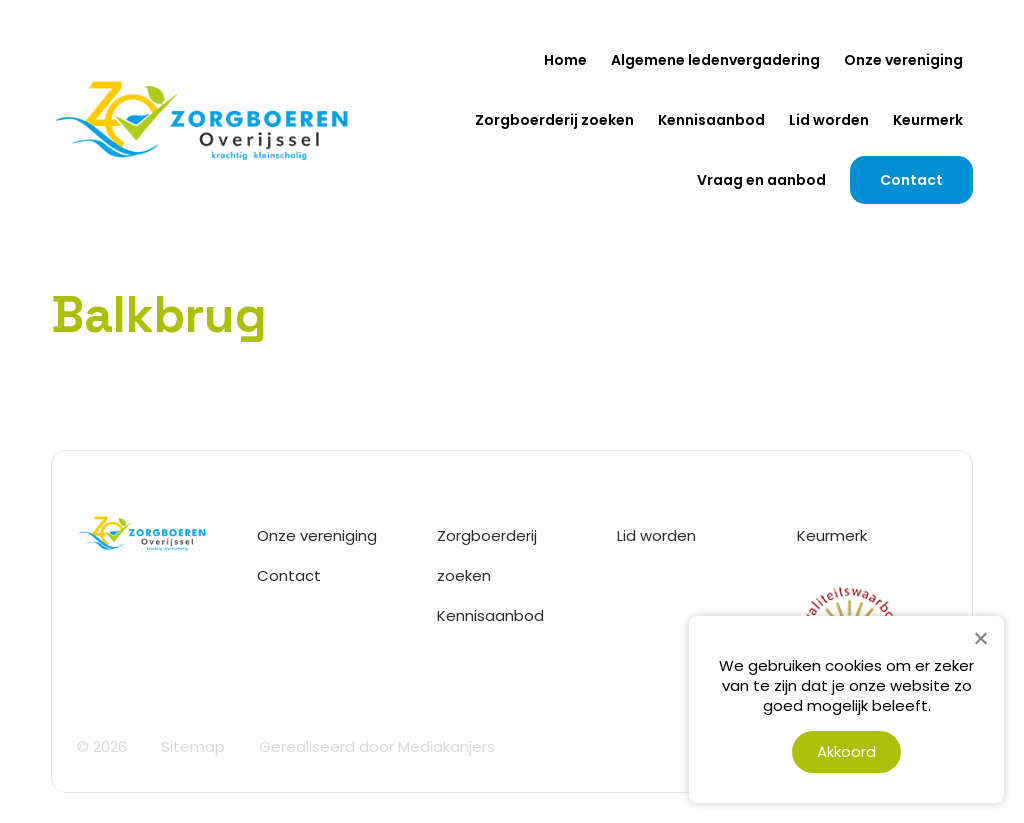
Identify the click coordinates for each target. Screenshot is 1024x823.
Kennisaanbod (711, 120)
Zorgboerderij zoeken (554, 120)
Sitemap (193, 746)
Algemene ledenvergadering (715, 60)
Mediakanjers (446, 746)
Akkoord (846, 751)
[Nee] (980, 638)
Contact (911, 180)
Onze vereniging (903, 60)
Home (565, 60)
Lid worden (829, 120)
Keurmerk (928, 120)
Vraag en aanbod (761, 180)
